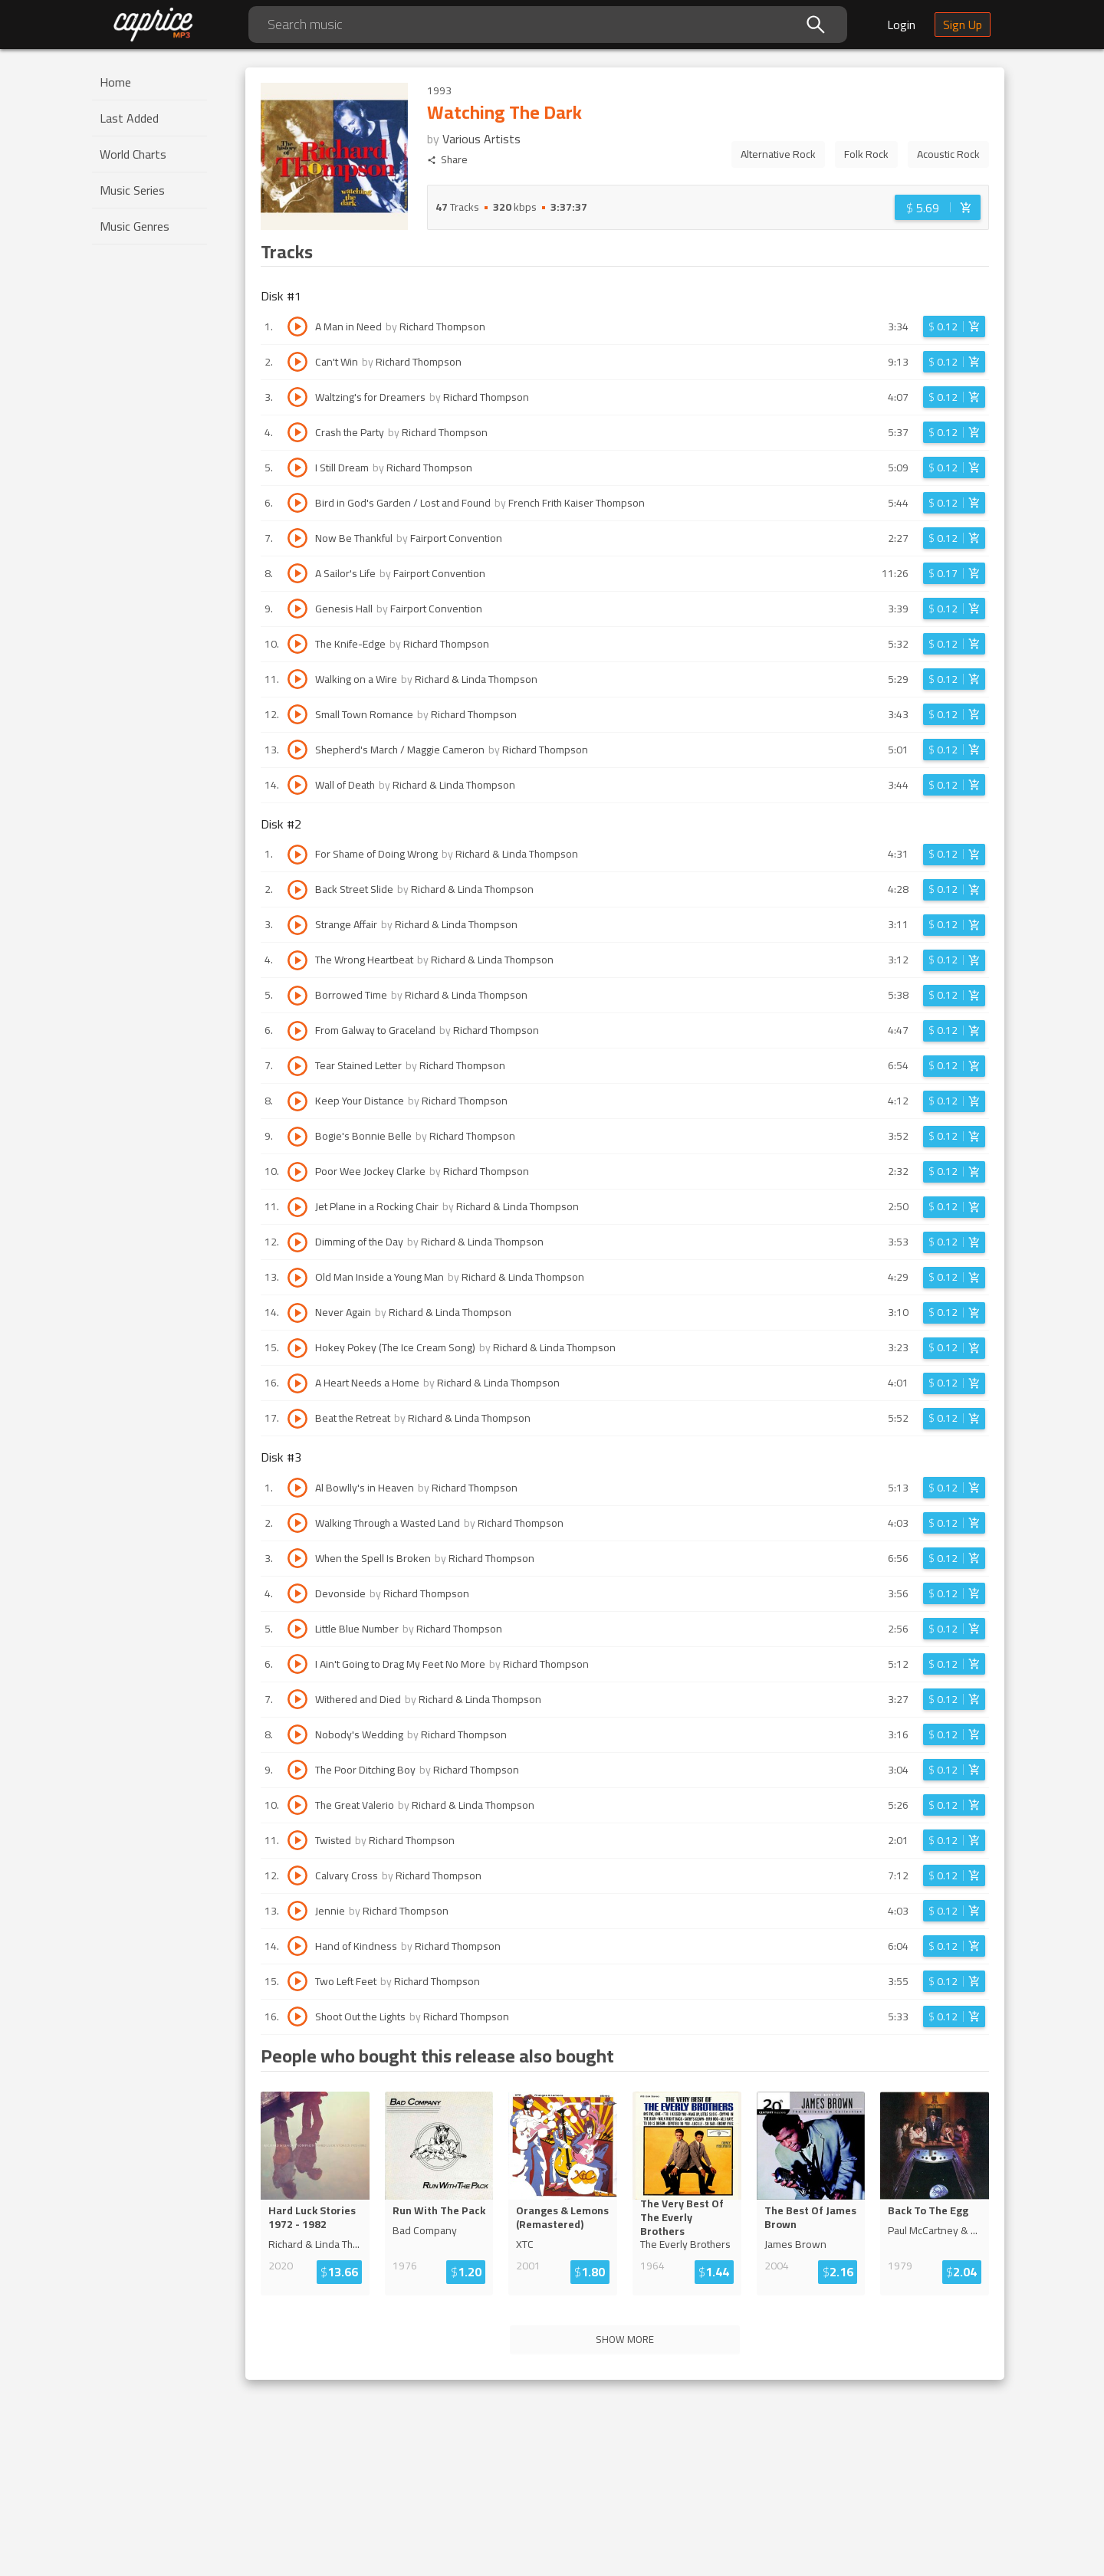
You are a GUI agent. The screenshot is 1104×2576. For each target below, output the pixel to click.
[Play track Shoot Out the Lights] (297, 2016)
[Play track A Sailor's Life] (297, 573)
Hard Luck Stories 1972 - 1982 (312, 2217)
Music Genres (134, 226)
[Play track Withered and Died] (297, 1699)
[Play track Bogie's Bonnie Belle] (297, 1136)
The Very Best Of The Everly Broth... (686, 2217)
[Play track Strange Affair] (297, 925)
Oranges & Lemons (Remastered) (562, 2217)
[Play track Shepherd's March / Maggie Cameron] (297, 749)
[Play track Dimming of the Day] (297, 1242)
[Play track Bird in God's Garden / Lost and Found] (297, 503)
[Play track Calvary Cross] (297, 1875)
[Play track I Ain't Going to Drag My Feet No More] (297, 1664)
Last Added (129, 118)
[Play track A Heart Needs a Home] (297, 1383)
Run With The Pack (439, 2210)
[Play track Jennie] (297, 1910)
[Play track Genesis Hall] (297, 608)
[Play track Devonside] (297, 1593)
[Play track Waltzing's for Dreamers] (297, 397)
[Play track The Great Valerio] (297, 1805)
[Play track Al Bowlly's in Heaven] (297, 1487)
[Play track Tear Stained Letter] (297, 1066)
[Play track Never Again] (297, 1313)
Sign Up (962, 24)
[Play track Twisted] (297, 1840)
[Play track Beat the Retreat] (297, 1418)
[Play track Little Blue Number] (297, 1628)
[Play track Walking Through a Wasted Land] (297, 1523)
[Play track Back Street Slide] (297, 890)
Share (447, 160)
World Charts (133, 154)
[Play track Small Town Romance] (297, 714)
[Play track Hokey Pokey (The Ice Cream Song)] (297, 1348)
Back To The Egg (928, 2210)
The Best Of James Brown (810, 2217)
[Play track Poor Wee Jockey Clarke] (297, 1172)
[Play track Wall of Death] (297, 785)
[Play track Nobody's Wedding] (297, 1734)
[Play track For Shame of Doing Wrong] (297, 854)
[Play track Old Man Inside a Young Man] (297, 1277)
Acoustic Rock (948, 154)
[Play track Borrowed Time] (297, 995)
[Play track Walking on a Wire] (297, 679)
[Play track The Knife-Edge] (297, 644)
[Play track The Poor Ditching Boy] (297, 1769)
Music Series (132, 190)
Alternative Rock (778, 154)
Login (901, 24)
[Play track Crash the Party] (297, 432)
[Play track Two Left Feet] (297, 1981)
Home (115, 82)
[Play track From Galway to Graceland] (297, 1031)
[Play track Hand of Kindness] (297, 1946)
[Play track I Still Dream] (297, 467)
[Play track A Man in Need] (297, 326)
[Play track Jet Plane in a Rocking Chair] (297, 1207)
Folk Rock (866, 154)
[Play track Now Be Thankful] (297, 538)
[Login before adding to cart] (938, 207)
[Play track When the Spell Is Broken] (297, 1558)
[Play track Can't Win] (297, 361)
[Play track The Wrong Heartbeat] (297, 960)
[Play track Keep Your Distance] (297, 1101)
